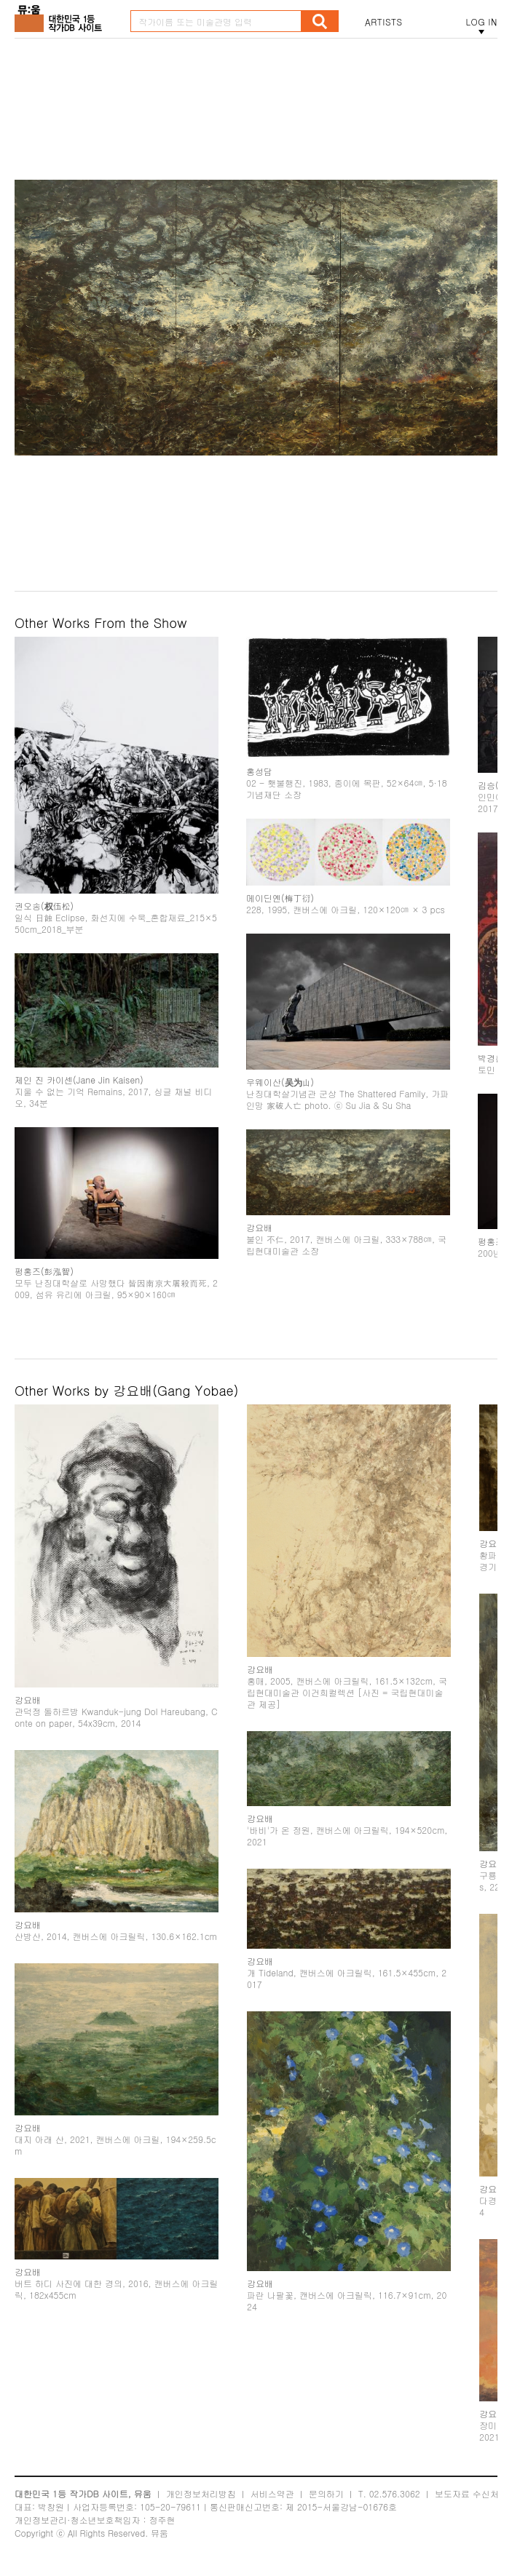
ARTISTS (384, 21)
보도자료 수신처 (467, 2493)
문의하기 (326, 2493)
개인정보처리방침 (201, 2493)
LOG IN (481, 21)
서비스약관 (272, 2493)
